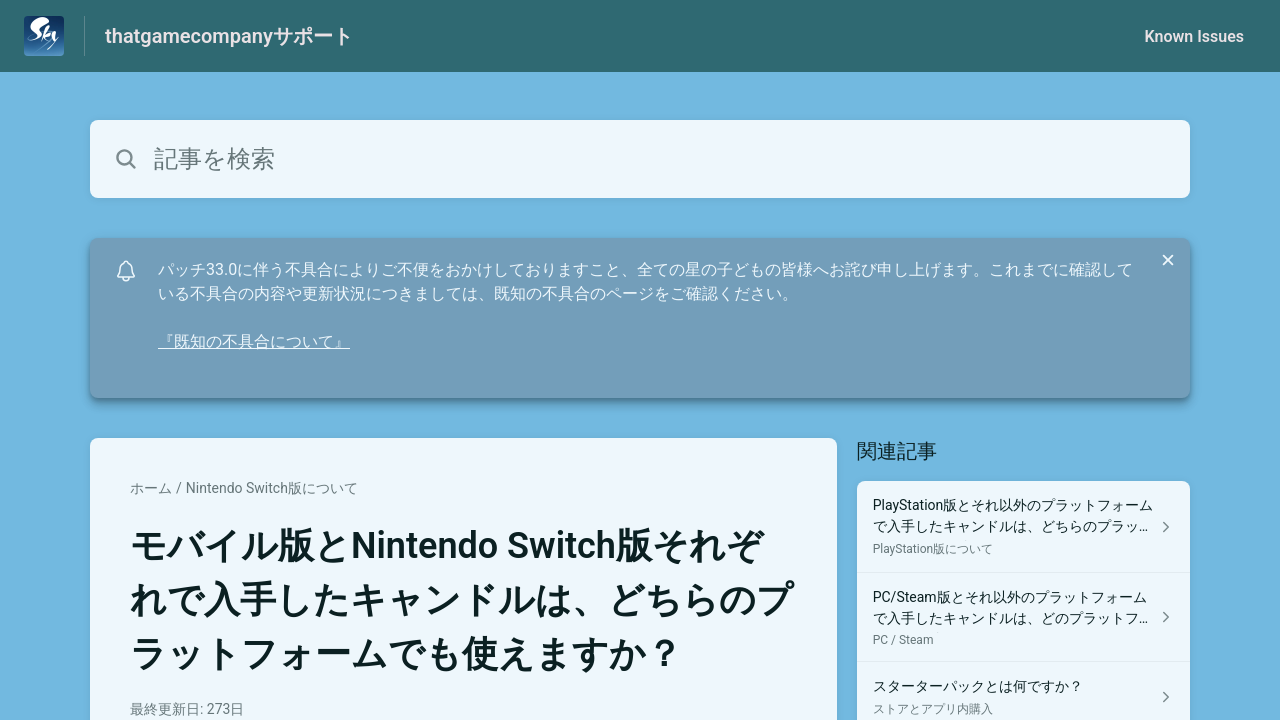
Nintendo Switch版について (272, 488)
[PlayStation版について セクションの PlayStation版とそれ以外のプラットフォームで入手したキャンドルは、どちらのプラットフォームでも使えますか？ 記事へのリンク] (1023, 527)
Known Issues (1194, 36)
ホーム (151, 488)
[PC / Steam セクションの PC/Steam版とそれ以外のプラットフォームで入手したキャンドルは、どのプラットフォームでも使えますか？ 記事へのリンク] (1023, 617)
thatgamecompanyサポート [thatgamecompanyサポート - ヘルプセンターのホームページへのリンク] (229, 36)
